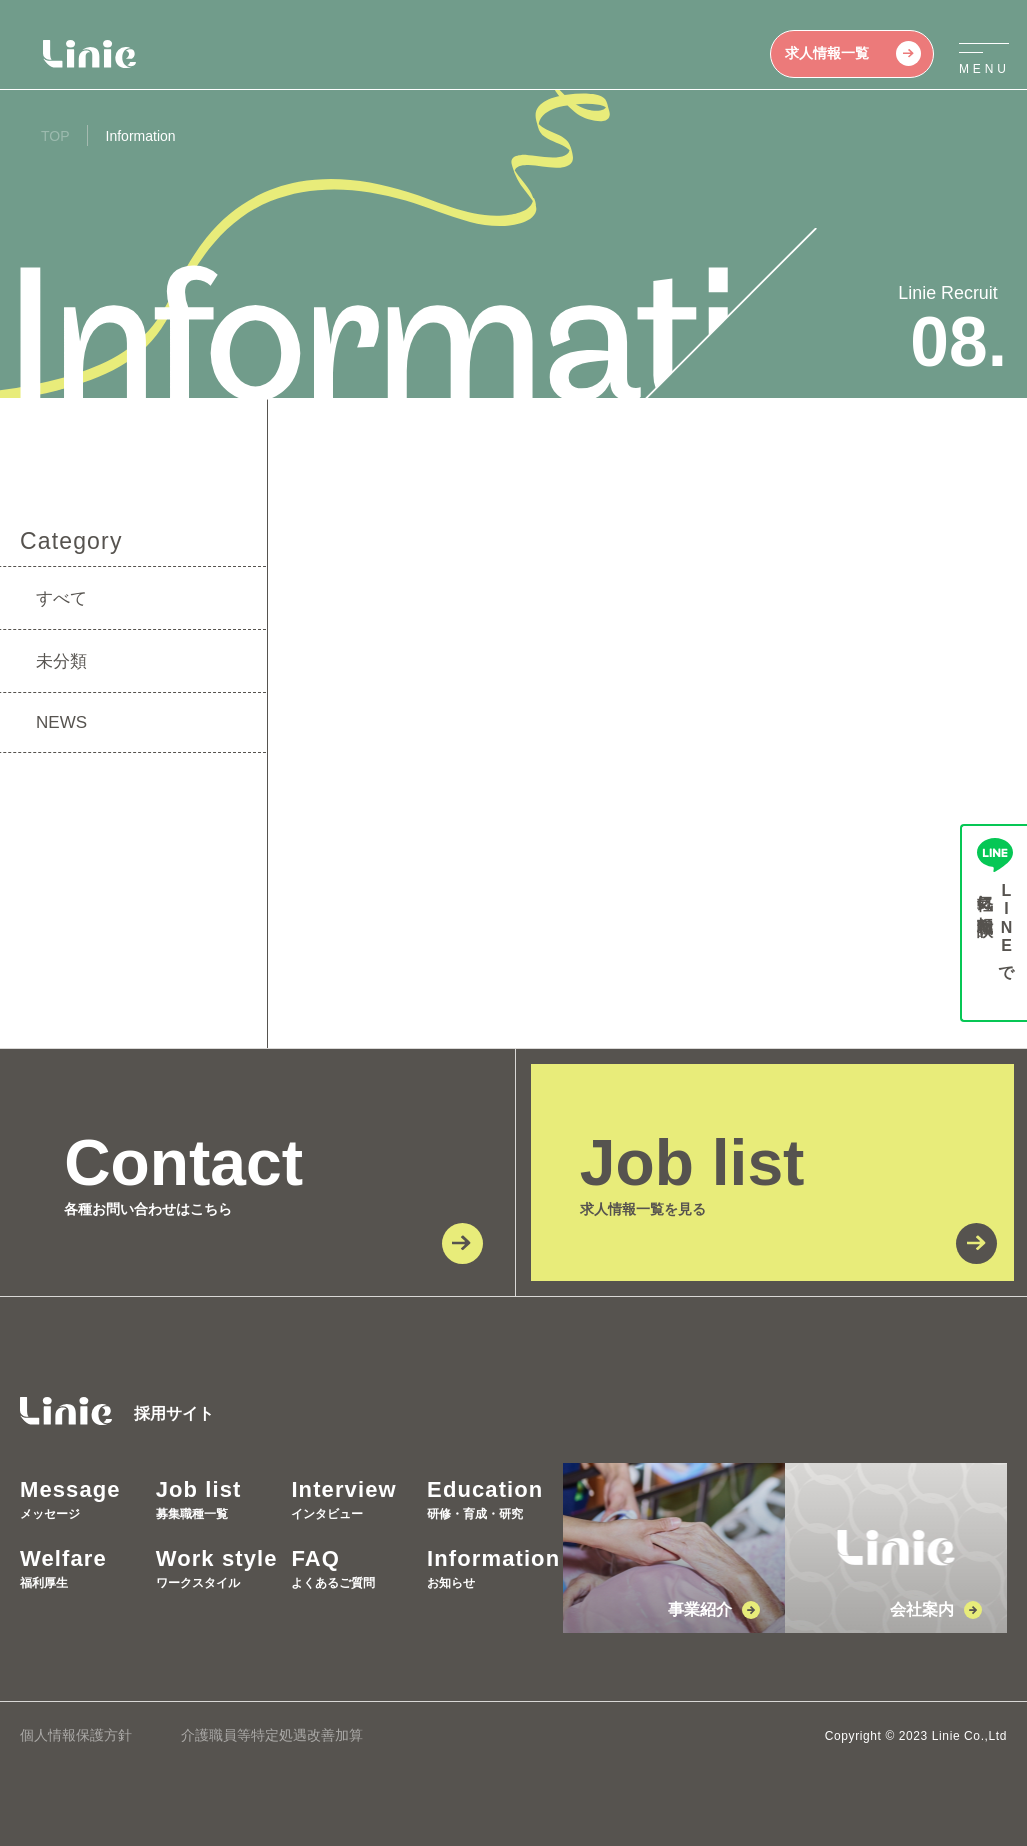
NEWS (61, 722)
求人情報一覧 (853, 53)
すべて (61, 598)
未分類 (61, 661)
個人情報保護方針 (76, 1735)
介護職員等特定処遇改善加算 (272, 1735)
